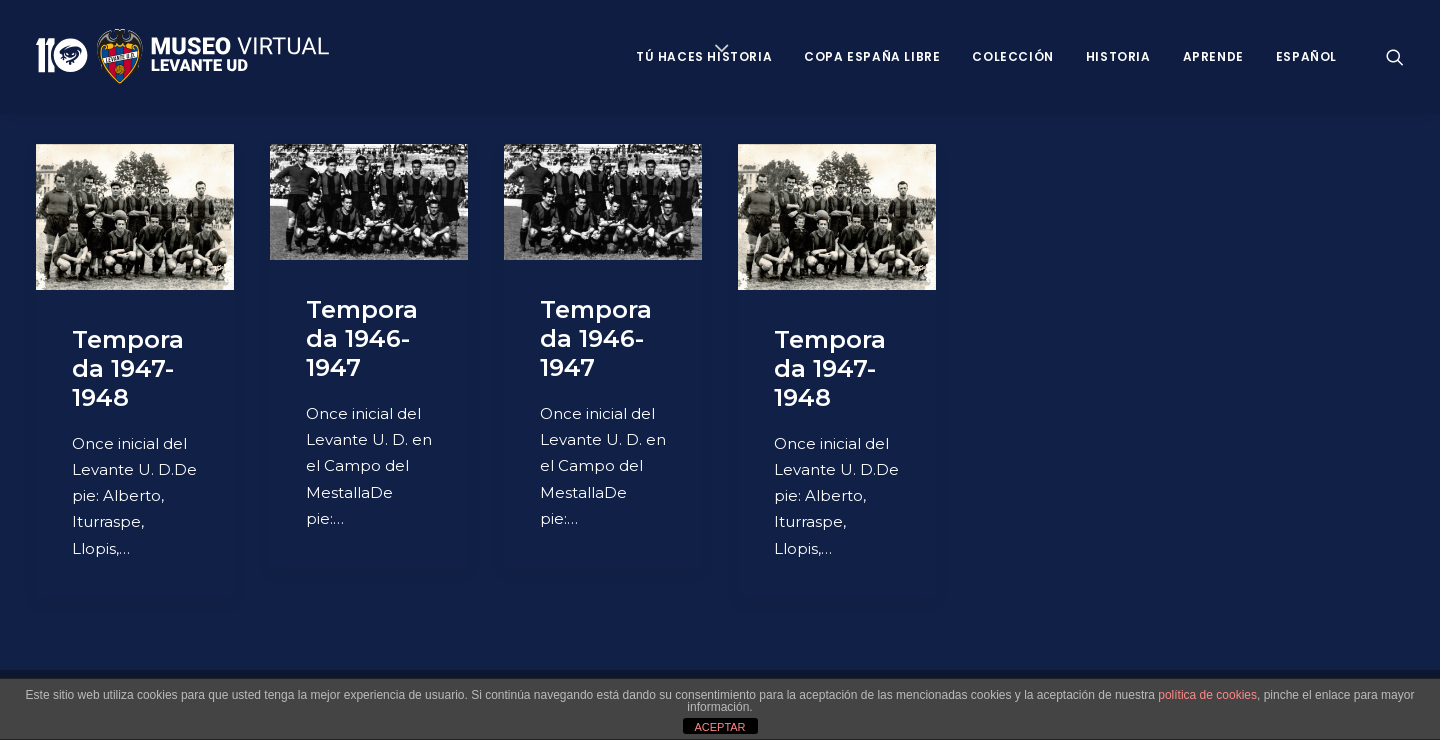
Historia (1118, 56)
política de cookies (1207, 695)
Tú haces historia (704, 56)
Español (1306, 56)
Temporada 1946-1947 (362, 338)
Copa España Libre (872, 56)
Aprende (1213, 56)
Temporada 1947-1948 (128, 368)
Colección (1012, 56)
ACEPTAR (719, 727)
